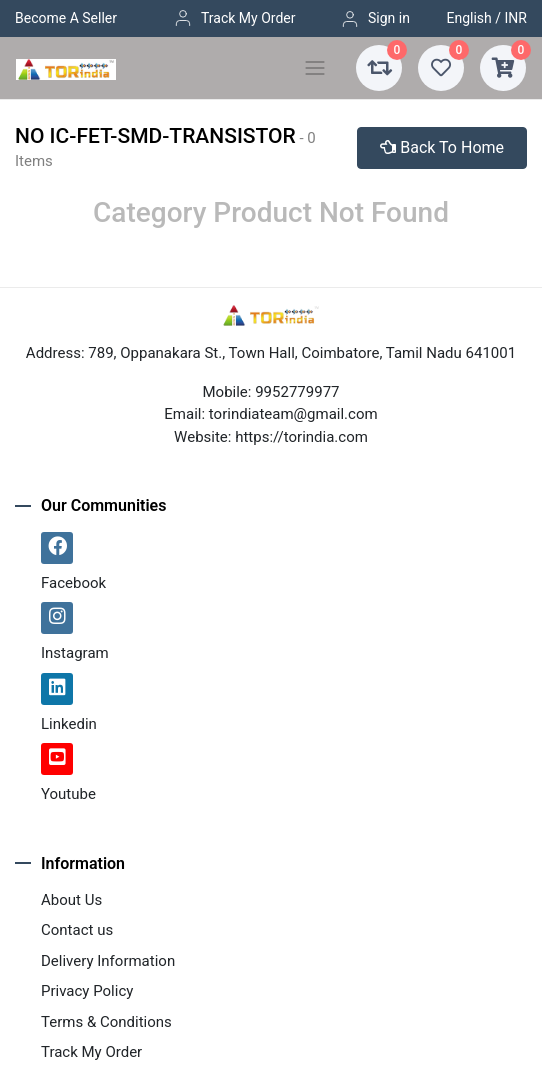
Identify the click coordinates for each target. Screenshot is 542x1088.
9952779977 (297, 392)
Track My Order (234, 18)
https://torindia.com (301, 437)
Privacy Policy (87, 991)
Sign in (375, 19)
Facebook (73, 583)
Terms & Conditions (106, 1022)
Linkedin (69, 724)
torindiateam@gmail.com (293, 414)
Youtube (68, 794)
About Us (71, 900)
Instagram (75, 653)
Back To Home (442, 147)
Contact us (77, 930)
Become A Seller (66, 18)
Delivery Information (108, 961)
